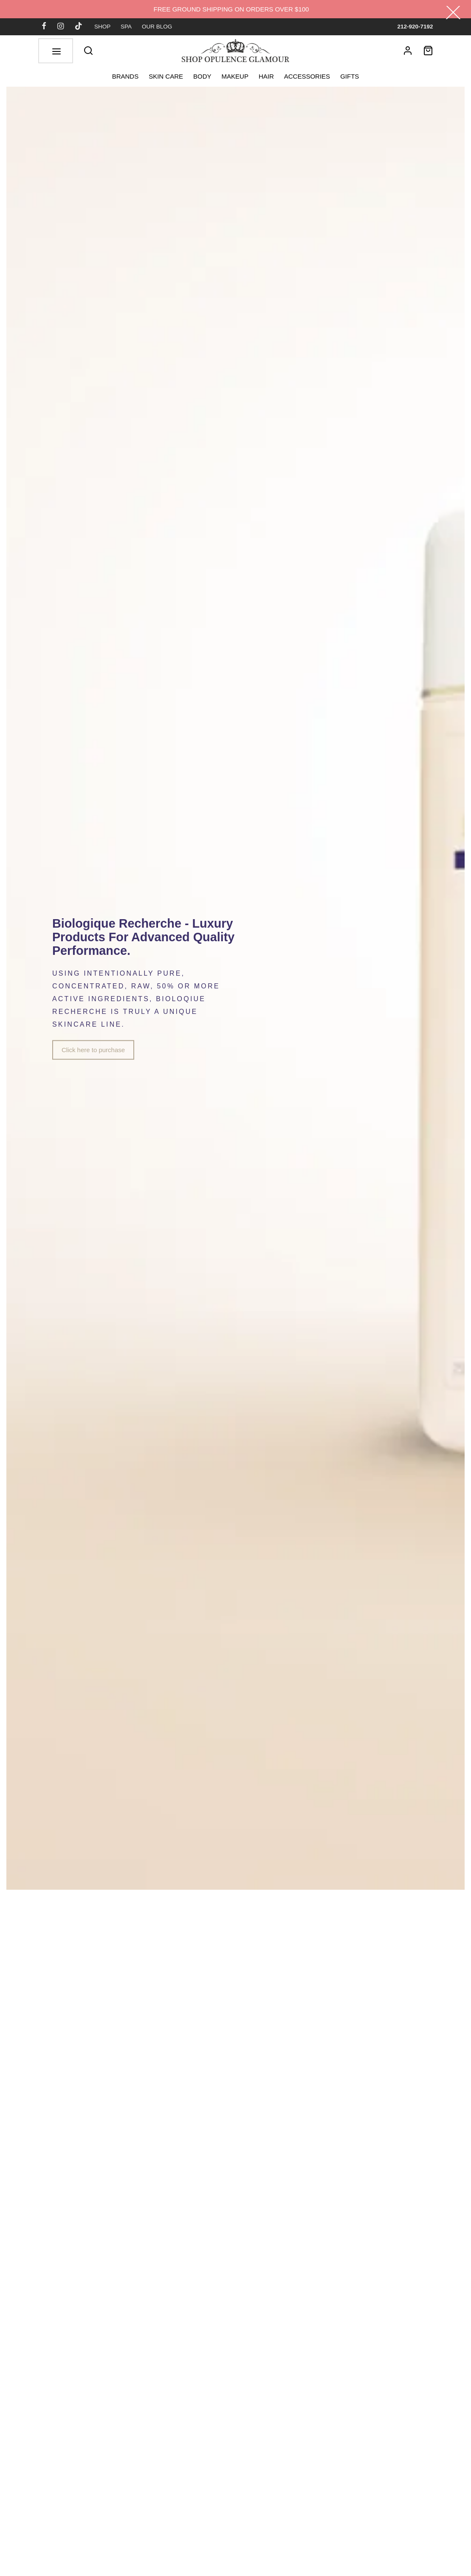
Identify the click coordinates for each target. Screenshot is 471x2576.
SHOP (102, 26)
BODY (202, 76)
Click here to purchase (93, 1049)
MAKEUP (235, 76)
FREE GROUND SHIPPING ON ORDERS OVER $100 (231, 9)
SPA (126, 26)
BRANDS (125, 76)
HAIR (266, 76)
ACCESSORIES (307, 76)
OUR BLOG (157, 26)
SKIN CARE (166, 76)
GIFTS (349, 76)
